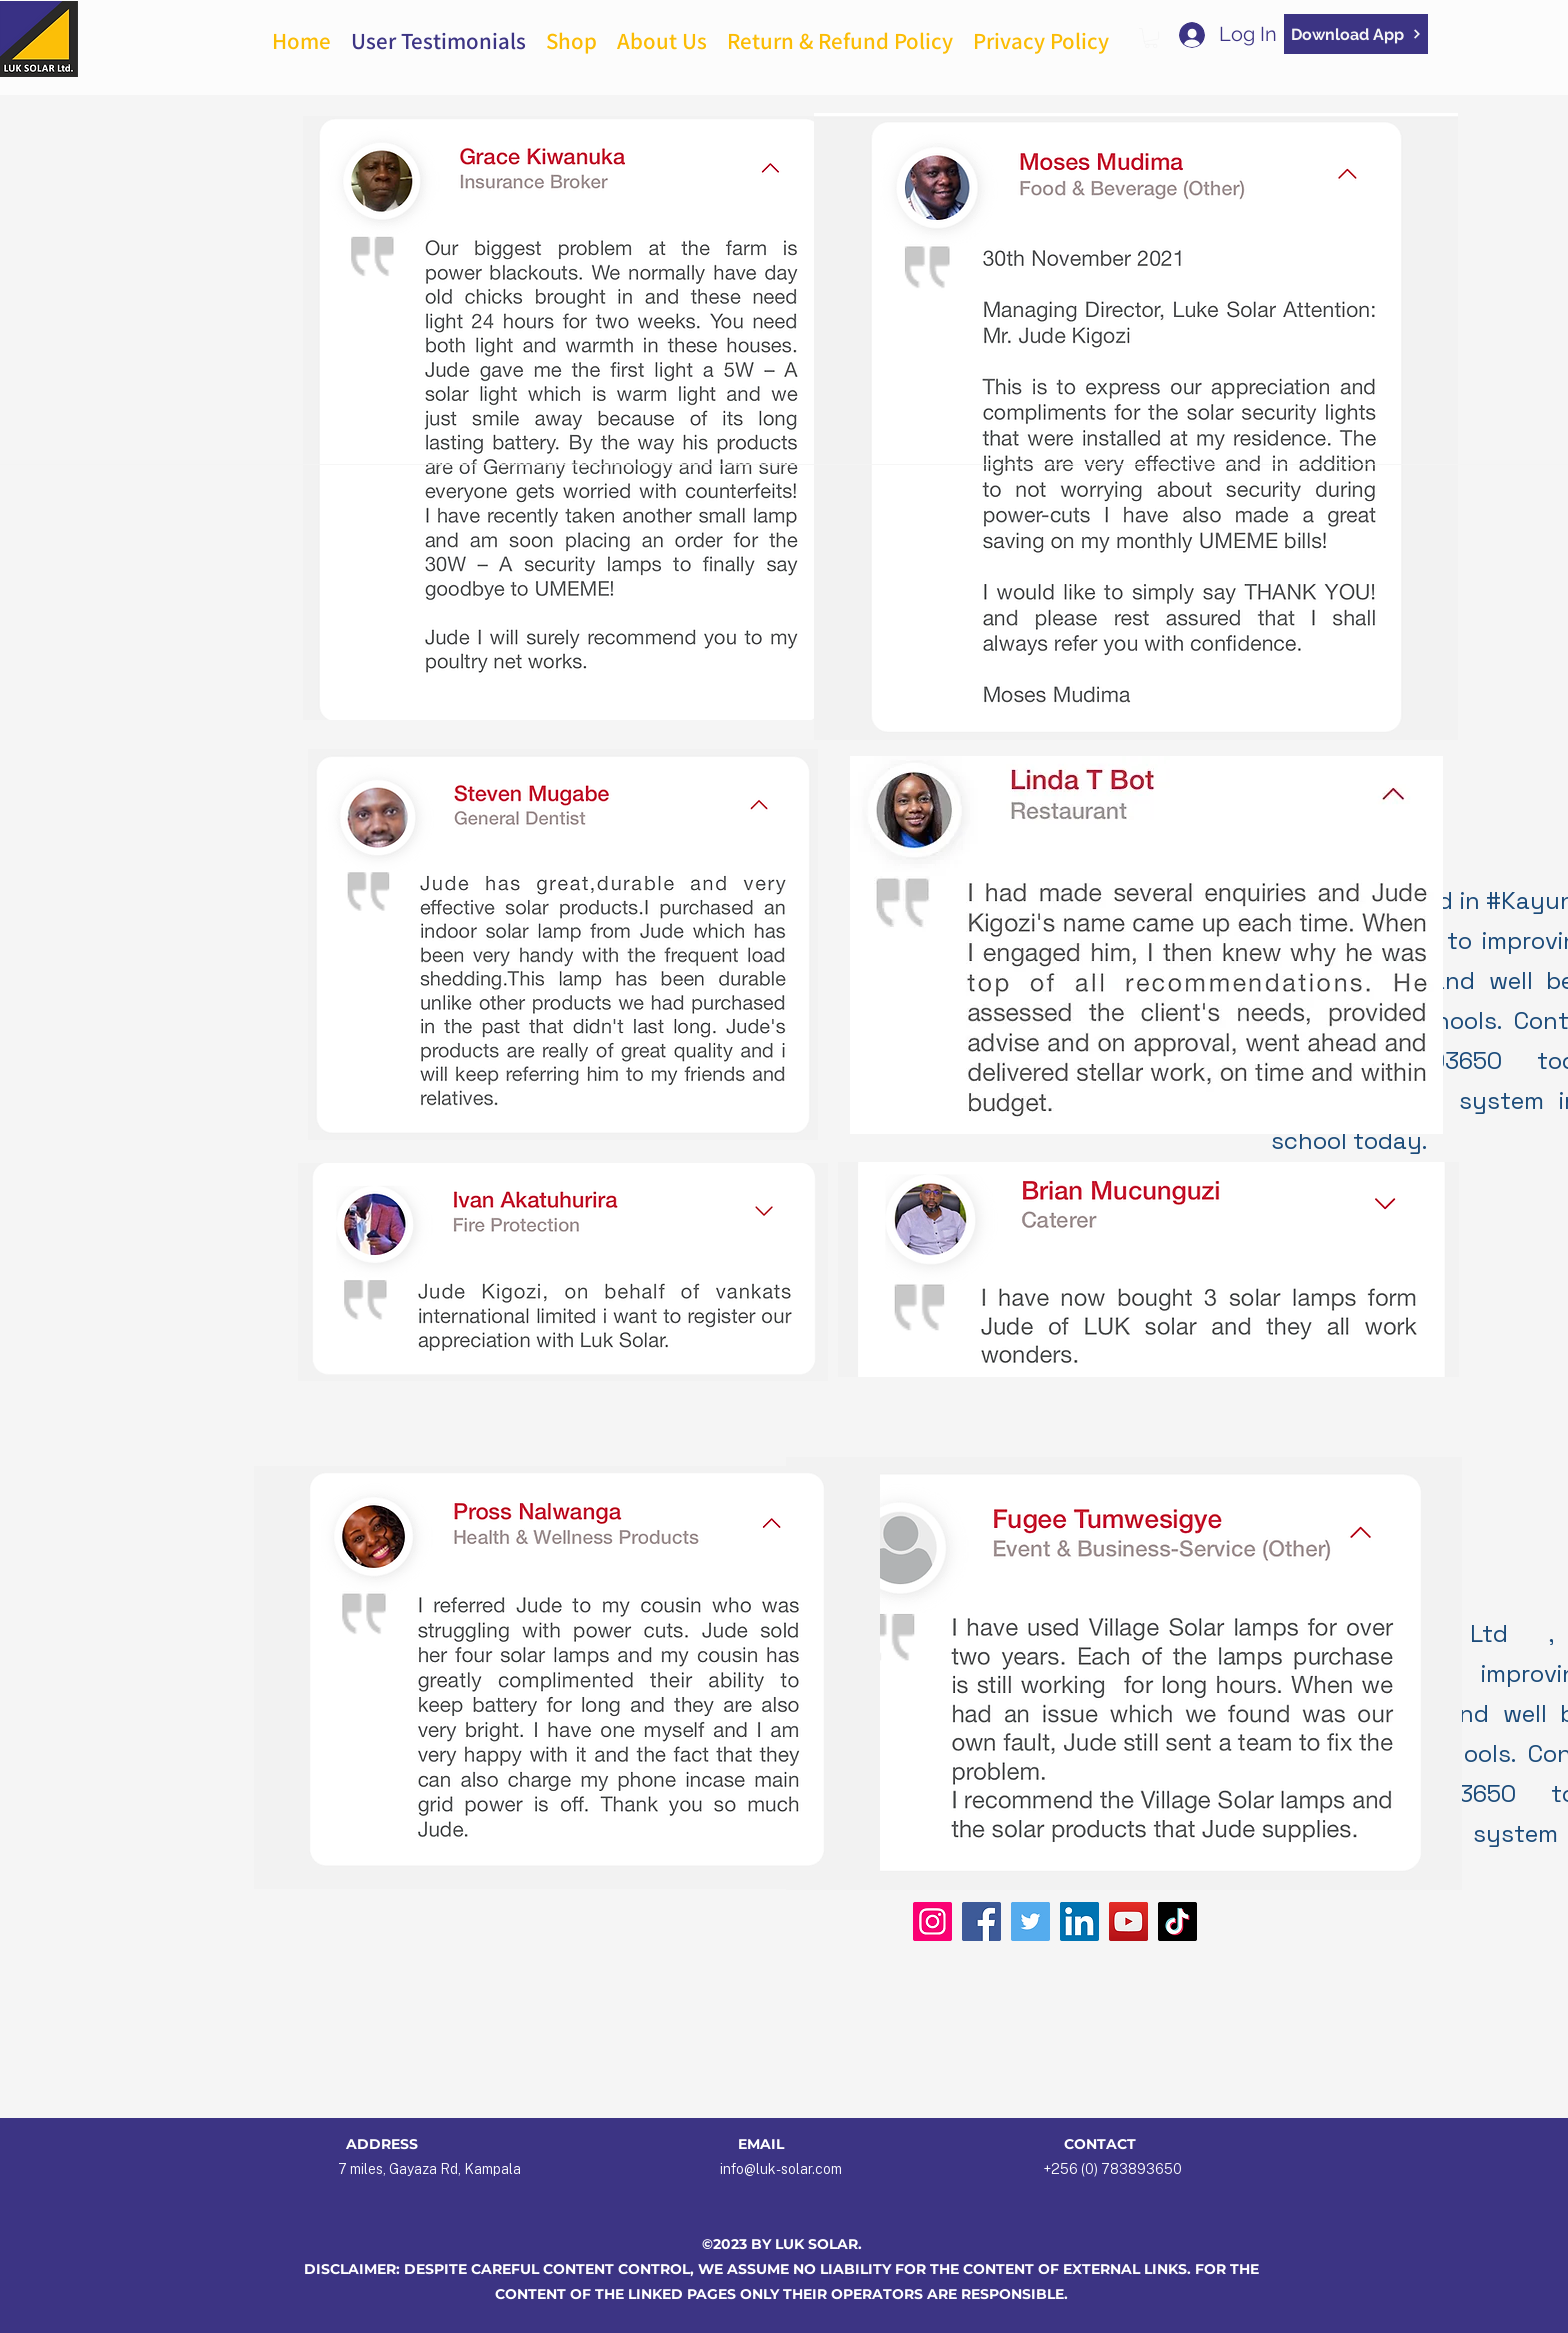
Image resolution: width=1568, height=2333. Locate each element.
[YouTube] (1128, 1921)
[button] (1151, 38)
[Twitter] (1030, 1921)
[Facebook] (981, 1921)
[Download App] (1356, 34)
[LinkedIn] (1079, 1921)
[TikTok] (1177, 1921)
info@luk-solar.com (781, 2169)
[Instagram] (932, 1921)
